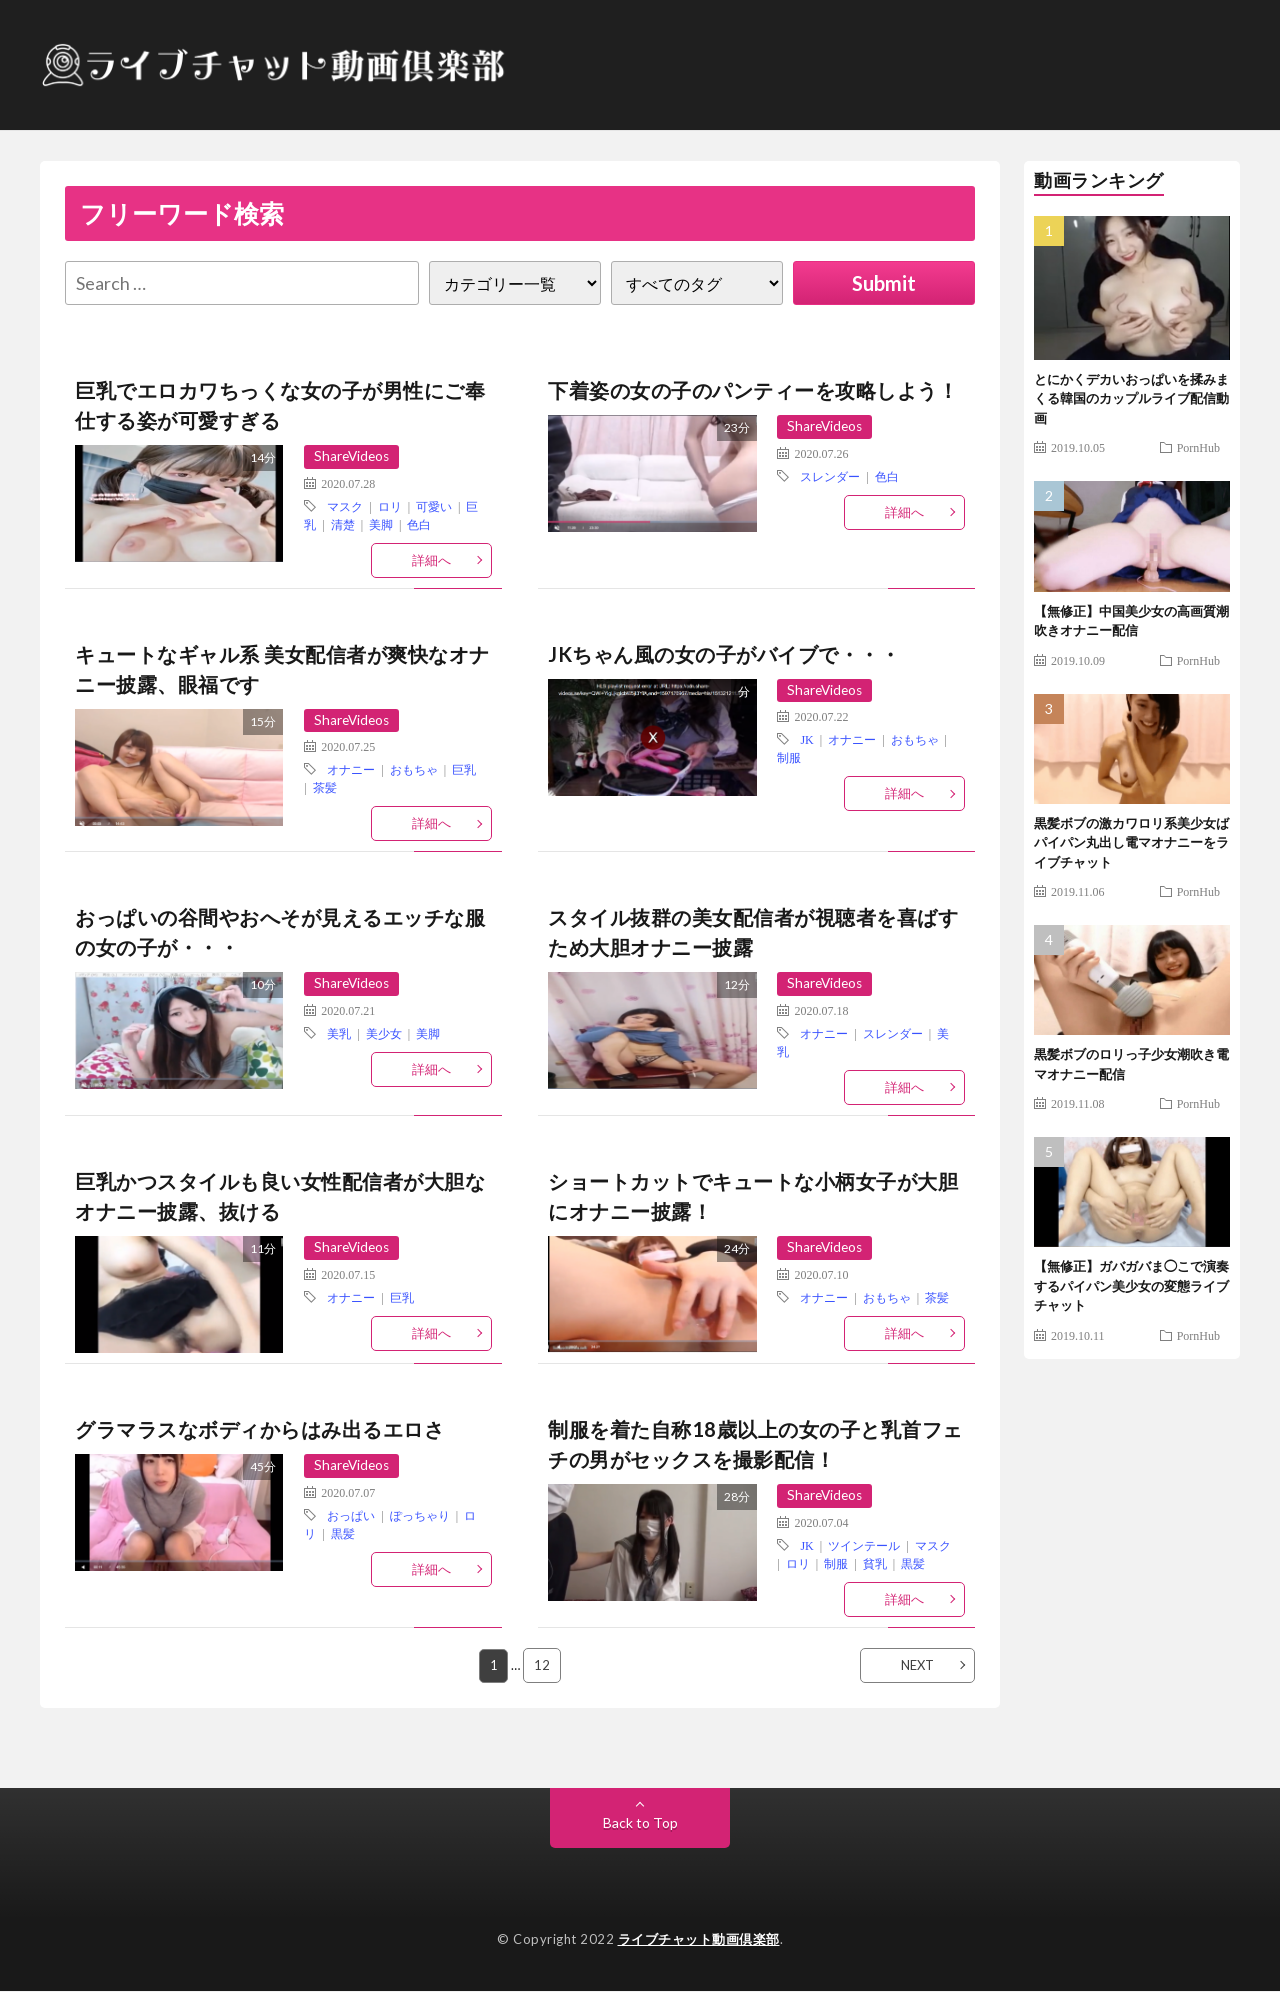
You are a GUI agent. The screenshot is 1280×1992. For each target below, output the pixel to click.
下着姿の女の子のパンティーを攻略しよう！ (753, 390)
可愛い (434, 506)
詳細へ (431, 560)
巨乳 (464, 770)
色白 (419, 524)
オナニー (351, 770)
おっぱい (351, 1516)
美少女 (384, 1034)
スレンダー (830, 476)
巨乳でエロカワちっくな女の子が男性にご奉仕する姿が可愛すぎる (280, 405)
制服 (789, 758)
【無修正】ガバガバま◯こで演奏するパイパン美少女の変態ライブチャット (1131, 1285)
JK (806, 740)
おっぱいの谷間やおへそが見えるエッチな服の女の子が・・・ (280, 933)
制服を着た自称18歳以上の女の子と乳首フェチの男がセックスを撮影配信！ (755, 1445)
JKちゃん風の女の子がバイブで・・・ (724, 654)
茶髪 (325, 788)
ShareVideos (353, 456)
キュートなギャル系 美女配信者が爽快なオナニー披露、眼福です (282, 669)
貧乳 (875, 1564)
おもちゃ (414, 770)
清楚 (343, 524)
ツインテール (864, 1546)
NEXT (917, 1666)
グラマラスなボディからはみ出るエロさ (259, 1430)
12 (543, 1666)
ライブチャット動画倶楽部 (699, 1940)
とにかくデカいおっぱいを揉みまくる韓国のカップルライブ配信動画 (1131, 398)
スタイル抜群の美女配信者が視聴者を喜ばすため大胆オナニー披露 (753, 933)
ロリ (390, 506)
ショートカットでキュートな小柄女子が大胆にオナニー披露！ (753, 1197)
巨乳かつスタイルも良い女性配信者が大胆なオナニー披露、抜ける (280, 1197)
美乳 (339, 1034)
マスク (345, 506)
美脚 (381, 524)
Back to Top (640, 1823)
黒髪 (343, 1534)
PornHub (1198, 447)
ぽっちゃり (420, 1516)
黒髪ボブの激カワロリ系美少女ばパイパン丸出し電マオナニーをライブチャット (1131, 842)
